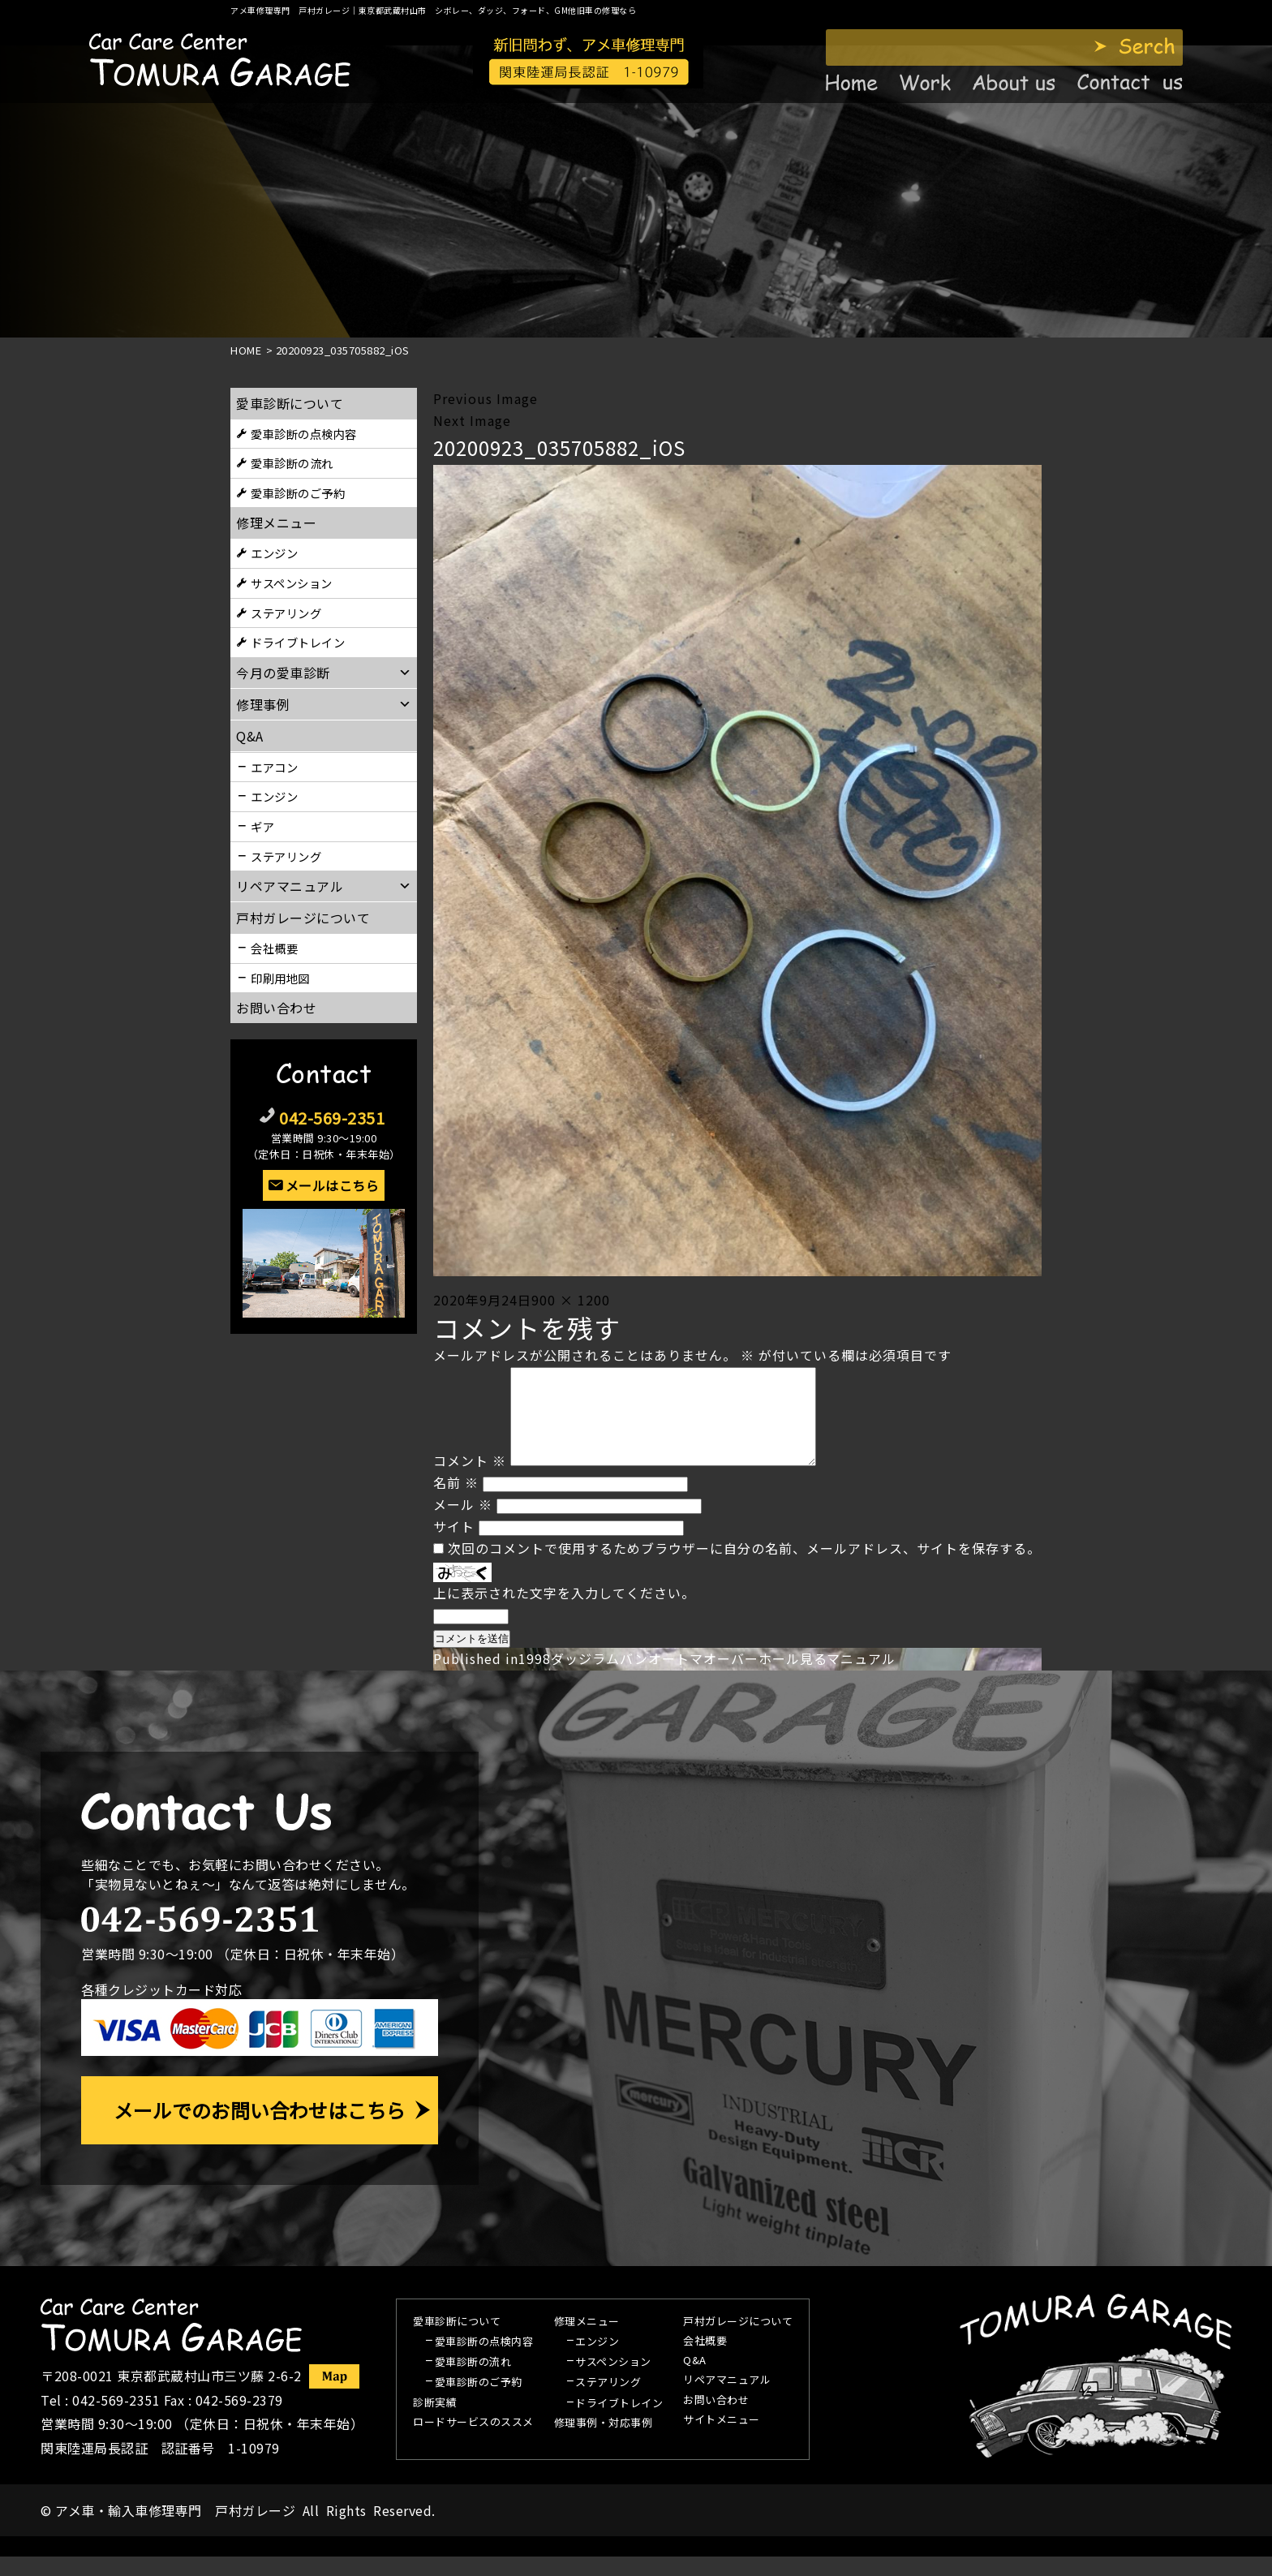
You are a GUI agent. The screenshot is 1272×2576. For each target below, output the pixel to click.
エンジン (274, 552)
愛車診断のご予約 (298, 492)
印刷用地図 (280, 978)
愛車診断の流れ (292, 462)
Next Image (472, 420)
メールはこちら (333, 1185)
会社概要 (274, 948)
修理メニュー (276, 522)
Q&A (695, 2380)
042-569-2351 (332, 1117)
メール (462, 1523)
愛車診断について (289, 403)
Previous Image (485, 398)
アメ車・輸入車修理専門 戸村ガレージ (175, 2529)
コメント (469, 1480)
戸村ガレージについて (303, 917)
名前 (456, 1502)
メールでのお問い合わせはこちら (260, 2129)
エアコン (274, 767)
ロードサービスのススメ (473, 2442)
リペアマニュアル (727, 2399)
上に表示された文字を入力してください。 (564, 1612)
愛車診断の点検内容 (304, 433)
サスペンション (292, 582)
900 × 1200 (570, 1300)
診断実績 (435, 2422)
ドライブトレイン (298, 642)
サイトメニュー (721, 2439)
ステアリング (286, 612)
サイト (454, 1545)
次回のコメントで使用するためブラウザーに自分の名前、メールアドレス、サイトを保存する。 (744, 1567)
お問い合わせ (276, 1007)
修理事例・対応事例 (603, 2442)
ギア (262, 826)
